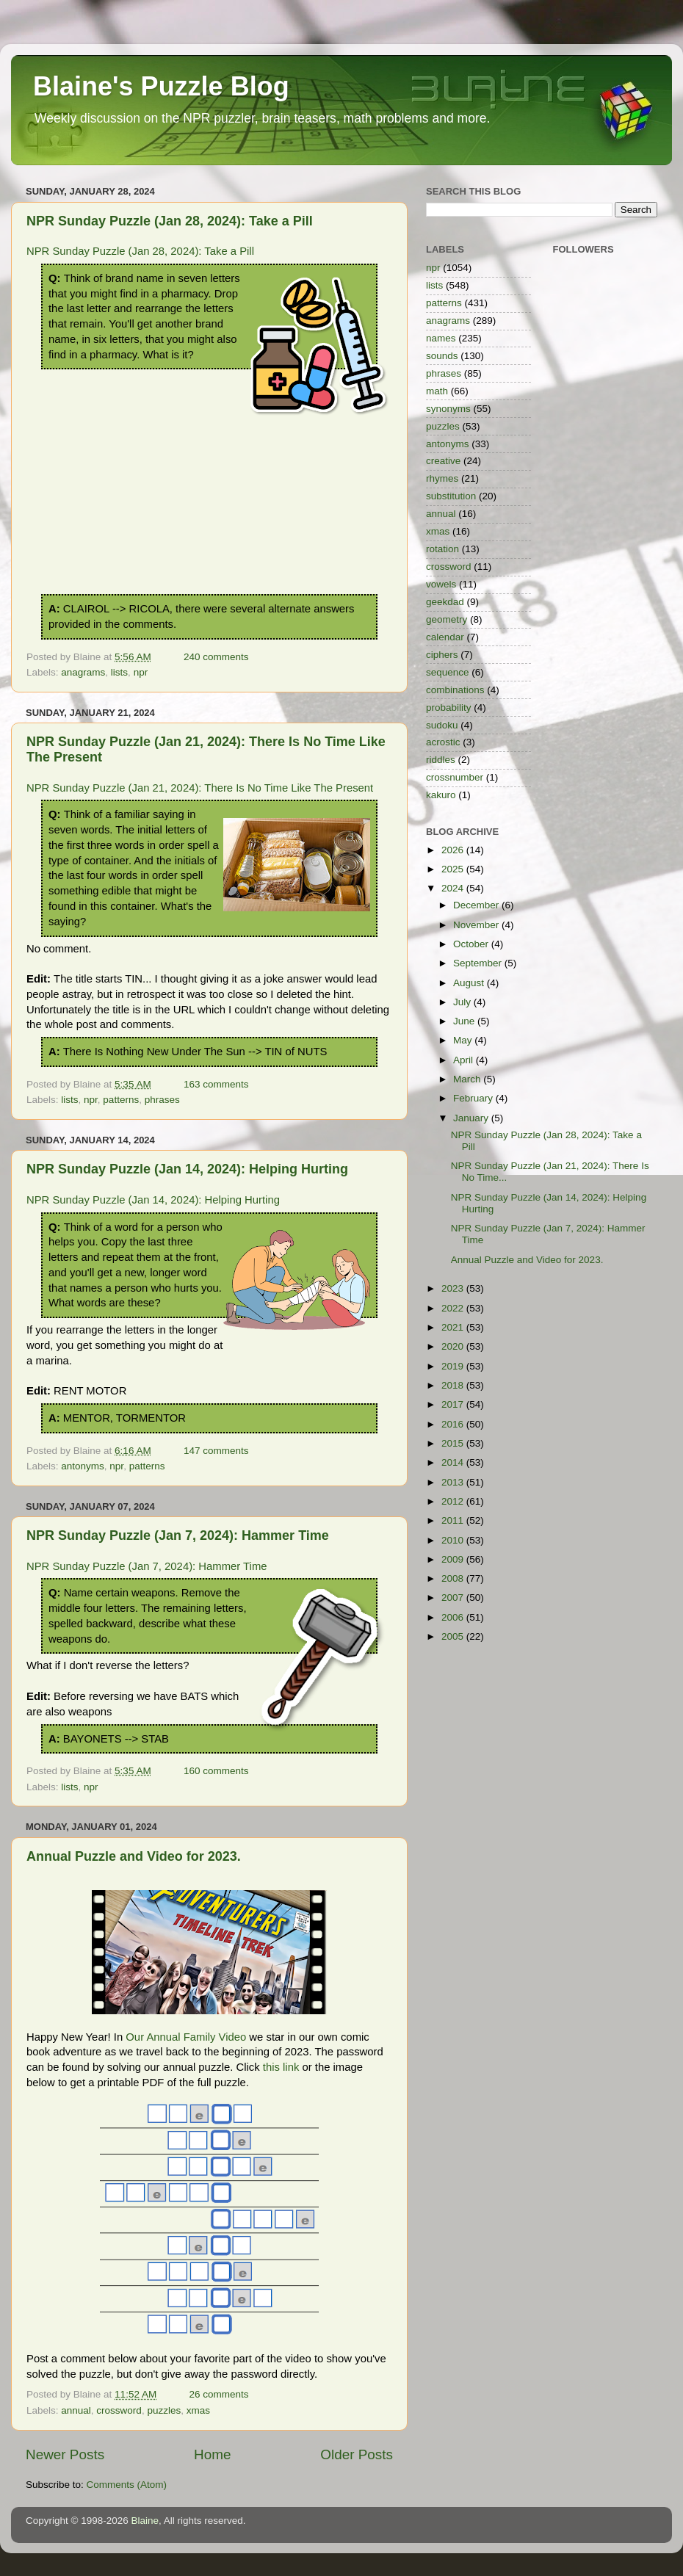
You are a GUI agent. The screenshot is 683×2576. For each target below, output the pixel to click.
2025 (453, 869)
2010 (453, 1540)
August (470, 982)
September (479, 963)
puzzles (164, 2410)
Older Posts (356, 2454)
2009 (453, 1559)
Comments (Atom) (127, 2484)
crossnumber (454, 777)
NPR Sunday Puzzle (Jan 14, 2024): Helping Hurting (187, 1169)
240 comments (216, 656)
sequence (447, 672)
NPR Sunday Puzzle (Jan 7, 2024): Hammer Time (177, 1535)
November (477, 924)
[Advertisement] (209, 534)
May (463, 1040)
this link (281, 2067)
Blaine (145, 2520)
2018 (453, 1385)
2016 (453, 1424)
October (472, 943)
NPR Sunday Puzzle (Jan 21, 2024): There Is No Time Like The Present (199, 788)
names (441, 338)
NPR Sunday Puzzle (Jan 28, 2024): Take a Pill (169, 221)
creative (443, 460)
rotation (442, 548)
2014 (453, 1462)
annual (76, 2410)
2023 (453, 1288)
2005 (453, 1636)
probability (448, 707)
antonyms (82, 1466)
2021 (453, 1327)
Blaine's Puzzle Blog (161, 86)
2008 (453, 1578)
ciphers (442, 654)
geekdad (445, 601)
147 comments (216, 1450)
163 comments (216, 1084)
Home (212, 2454)
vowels (441, 584)
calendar (445, 637)
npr (141, 672)
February (474, 1098)
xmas (198, 2410)
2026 (453, 849)
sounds (442, 355)
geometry (446, 619)
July (463, 1001)
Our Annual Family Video (186, 2037)
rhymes (442, 478)
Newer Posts (65, 2454)
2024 (453, 888)
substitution (451, 496)
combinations (455, 689)
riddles (440, 759)
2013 (453, 1482)
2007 (453, 1597)
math (437, 391)
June (465, 1021)
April (464, 1060)
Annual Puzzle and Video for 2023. (133, 1856)
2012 (453, 1501)
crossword (119, 2410)
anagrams (83, 672)
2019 (453, 1366)
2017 (453, 1404)
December (477, 905)
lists (119, 672)
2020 (453, 1346)
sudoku (442, 725)
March (468, 1079)
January (472, 1118)
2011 (453, 1520)
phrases (162, 1099)
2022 (453, 1308)
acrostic (443, 742)
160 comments (216, 1770)
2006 (453, 1617)
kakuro (441, 794)
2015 (453, 1443)
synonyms (448, 408)
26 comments (218, 2394)
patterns (121, 1099)
